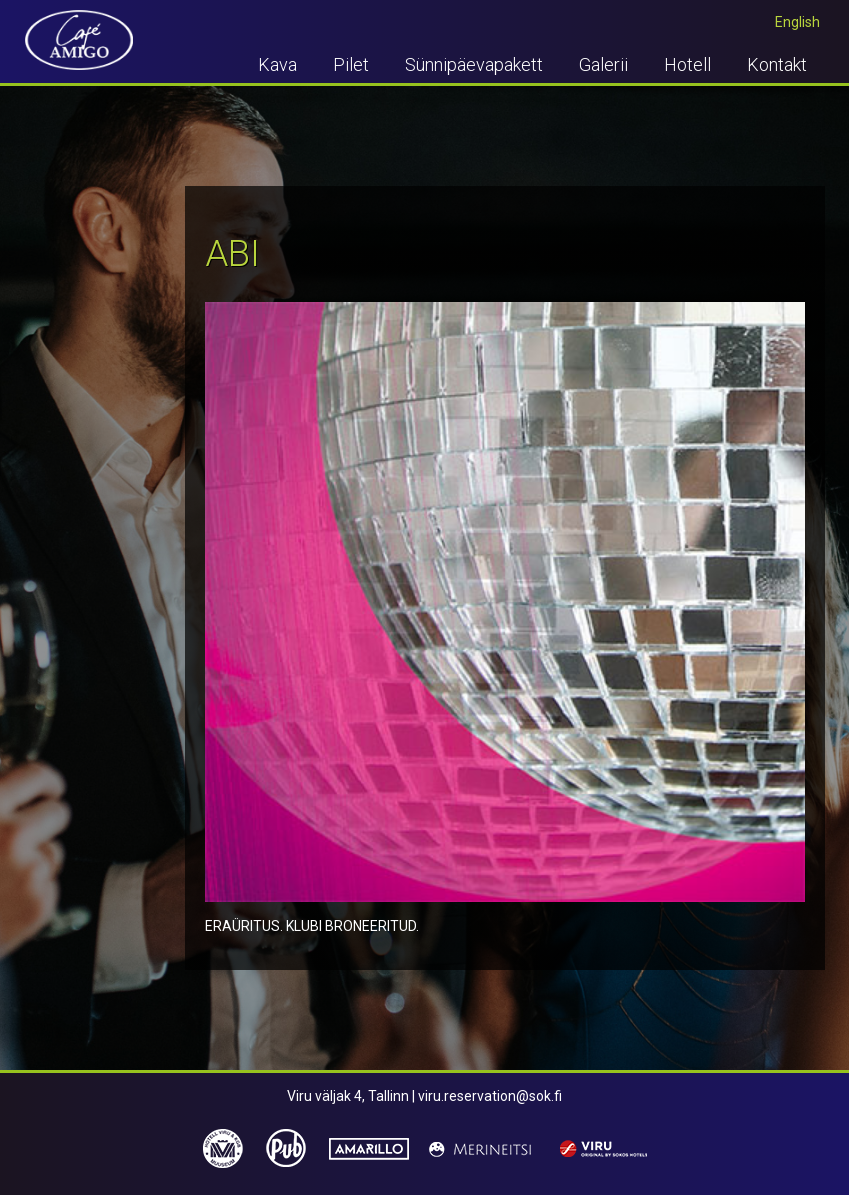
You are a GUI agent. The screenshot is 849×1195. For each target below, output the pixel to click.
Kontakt (777, 64)
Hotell (687, 64)
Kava (277, 64)
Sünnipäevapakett (474, 64)
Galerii (603, 64)
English (797, 22)
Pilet (351, 64)
